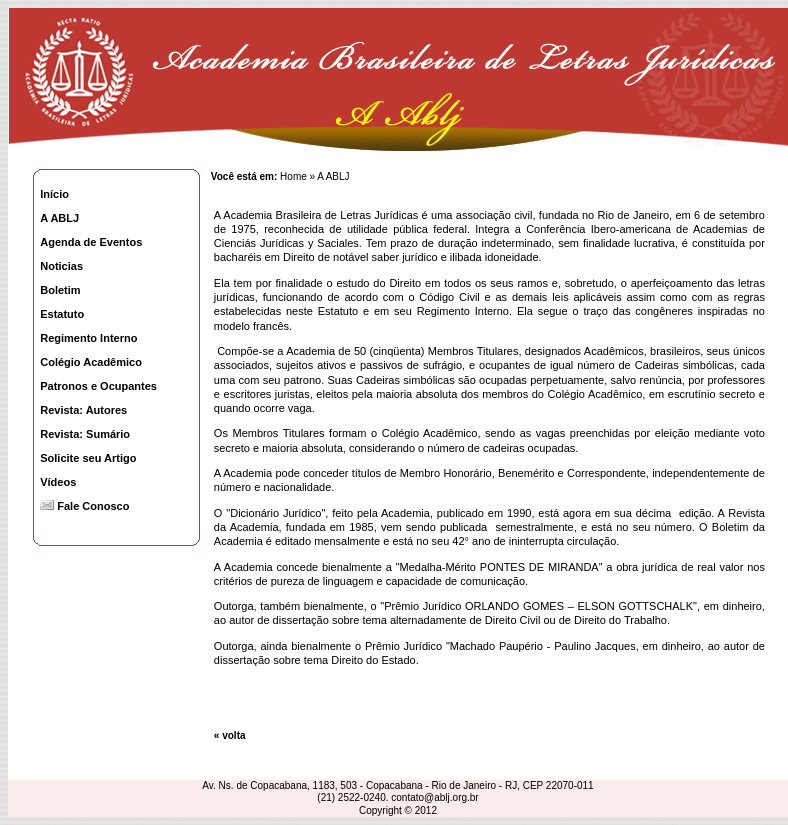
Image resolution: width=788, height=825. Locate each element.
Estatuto (62, 314)
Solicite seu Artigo (88, 458)
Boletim (60, 290)
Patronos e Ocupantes (98, 386)
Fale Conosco (84, 506)
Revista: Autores (83, 410)
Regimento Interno (88, 338)
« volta (230, 735)
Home (293, 176)
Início (54, 194)
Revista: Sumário (85, 434)
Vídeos (58, 482)
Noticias (61, 266)
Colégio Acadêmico (91, 362)
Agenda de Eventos (91, 242)
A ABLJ (59, 218)
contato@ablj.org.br (434, 797)
